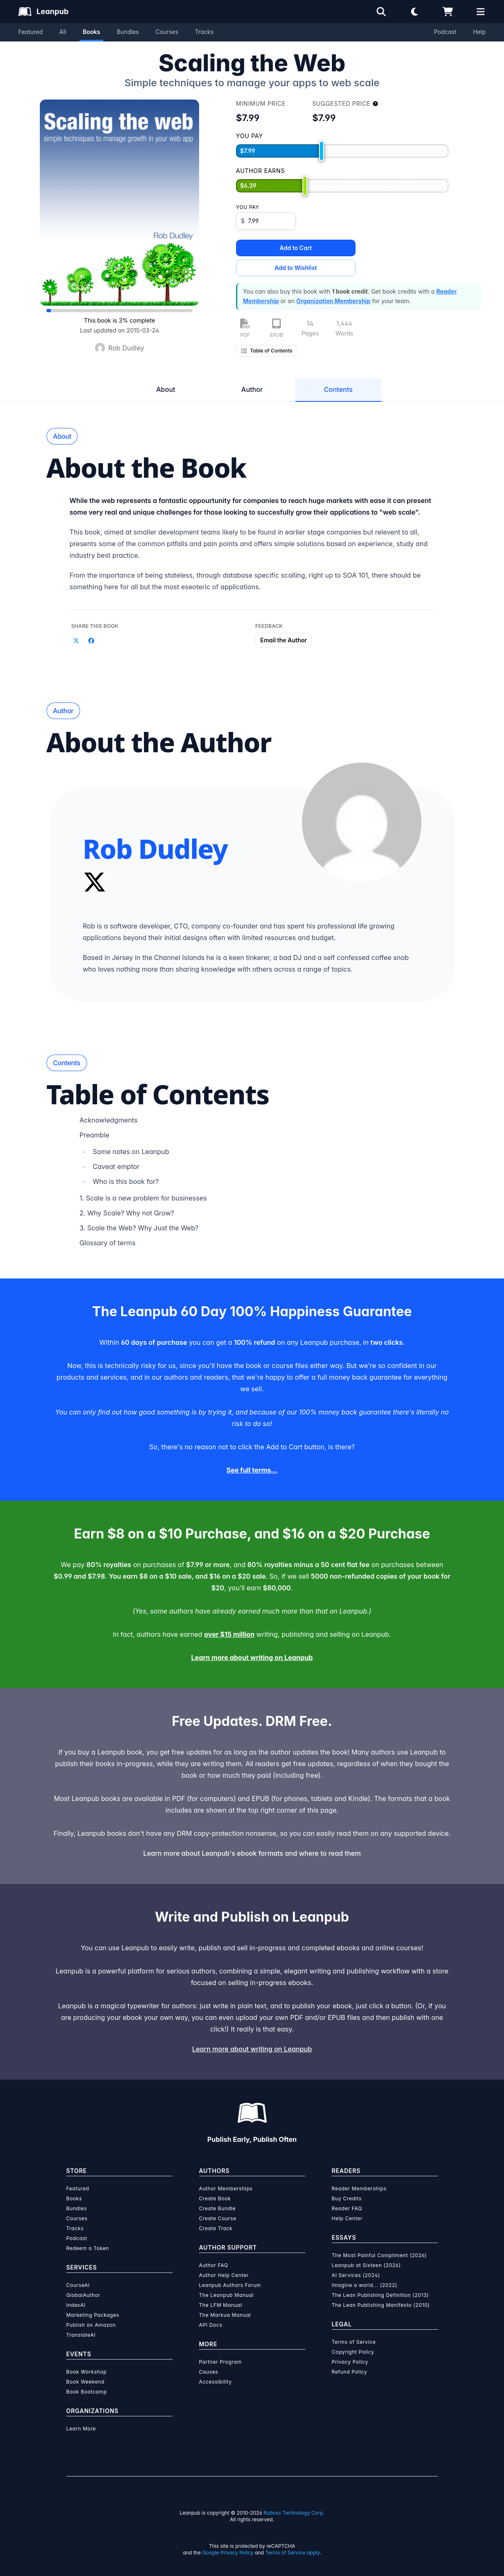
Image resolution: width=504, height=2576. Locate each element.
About (165, 389)
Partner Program (220, 2362)
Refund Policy (350, 2372)
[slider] (321, 151)
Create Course (217, 2218)
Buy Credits (347, 2198)
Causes (208, 2372)
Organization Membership (333, 300)
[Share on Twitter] (76, 641)
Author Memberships (226, 2188)
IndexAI (76, 2305)
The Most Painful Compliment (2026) (379, 2255)
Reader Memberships (359, 2188)
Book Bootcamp (86, 2392)
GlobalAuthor (83, 2295)
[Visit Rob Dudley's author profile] (361, 822)
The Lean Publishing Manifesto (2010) (381, 2305)
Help (479, 31)
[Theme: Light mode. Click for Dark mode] (414, 12)
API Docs (210, 2325)
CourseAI (78, 2285)
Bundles (128, 31)
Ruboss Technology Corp (293, 2513)
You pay (247, 207)
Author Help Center (224, 2275)
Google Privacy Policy (227, 2552)
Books (91, 31)
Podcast (445, 31)
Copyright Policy (353, 2352)
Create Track (216, 2228)
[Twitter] (94, 882)
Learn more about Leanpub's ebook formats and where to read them (251, 1853)
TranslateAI (81, 2335)
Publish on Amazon (91, 2325)
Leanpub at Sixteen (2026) (366, 2265)
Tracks (204, 31)
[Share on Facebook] (91, 641)
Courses (167, 31)
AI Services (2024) (356, 2275)
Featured (30, 31)
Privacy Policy (350, 2362)
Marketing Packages (92, 2315)
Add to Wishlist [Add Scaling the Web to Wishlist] (296, 267)
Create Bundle (217, 2208)
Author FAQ (214, 2265)
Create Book (215, 2198)
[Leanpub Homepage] (43, 11)
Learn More (81, 2428)
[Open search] (381, 12)
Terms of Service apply (292, 2552)
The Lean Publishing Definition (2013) (380, 2295)
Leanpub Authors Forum (230, 2285)
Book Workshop (86, 2372)
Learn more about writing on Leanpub (252, 1657)
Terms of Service (354, 2342)
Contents (338, 389)
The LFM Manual (220, 2305)
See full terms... (252, 1470)
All (62, 31)
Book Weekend (85, 2382)
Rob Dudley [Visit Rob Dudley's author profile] (126, 348)
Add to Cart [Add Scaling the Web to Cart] (296, 247)
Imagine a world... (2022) (364, 2285)
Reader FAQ (347, 2208)
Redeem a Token (87, 2248)
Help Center (347, 2218)
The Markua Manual (225, 2315)
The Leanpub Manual (226, 2295)
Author (252, 389)
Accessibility (215, 2382)
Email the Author (284, 640)
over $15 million (229, 1634)
